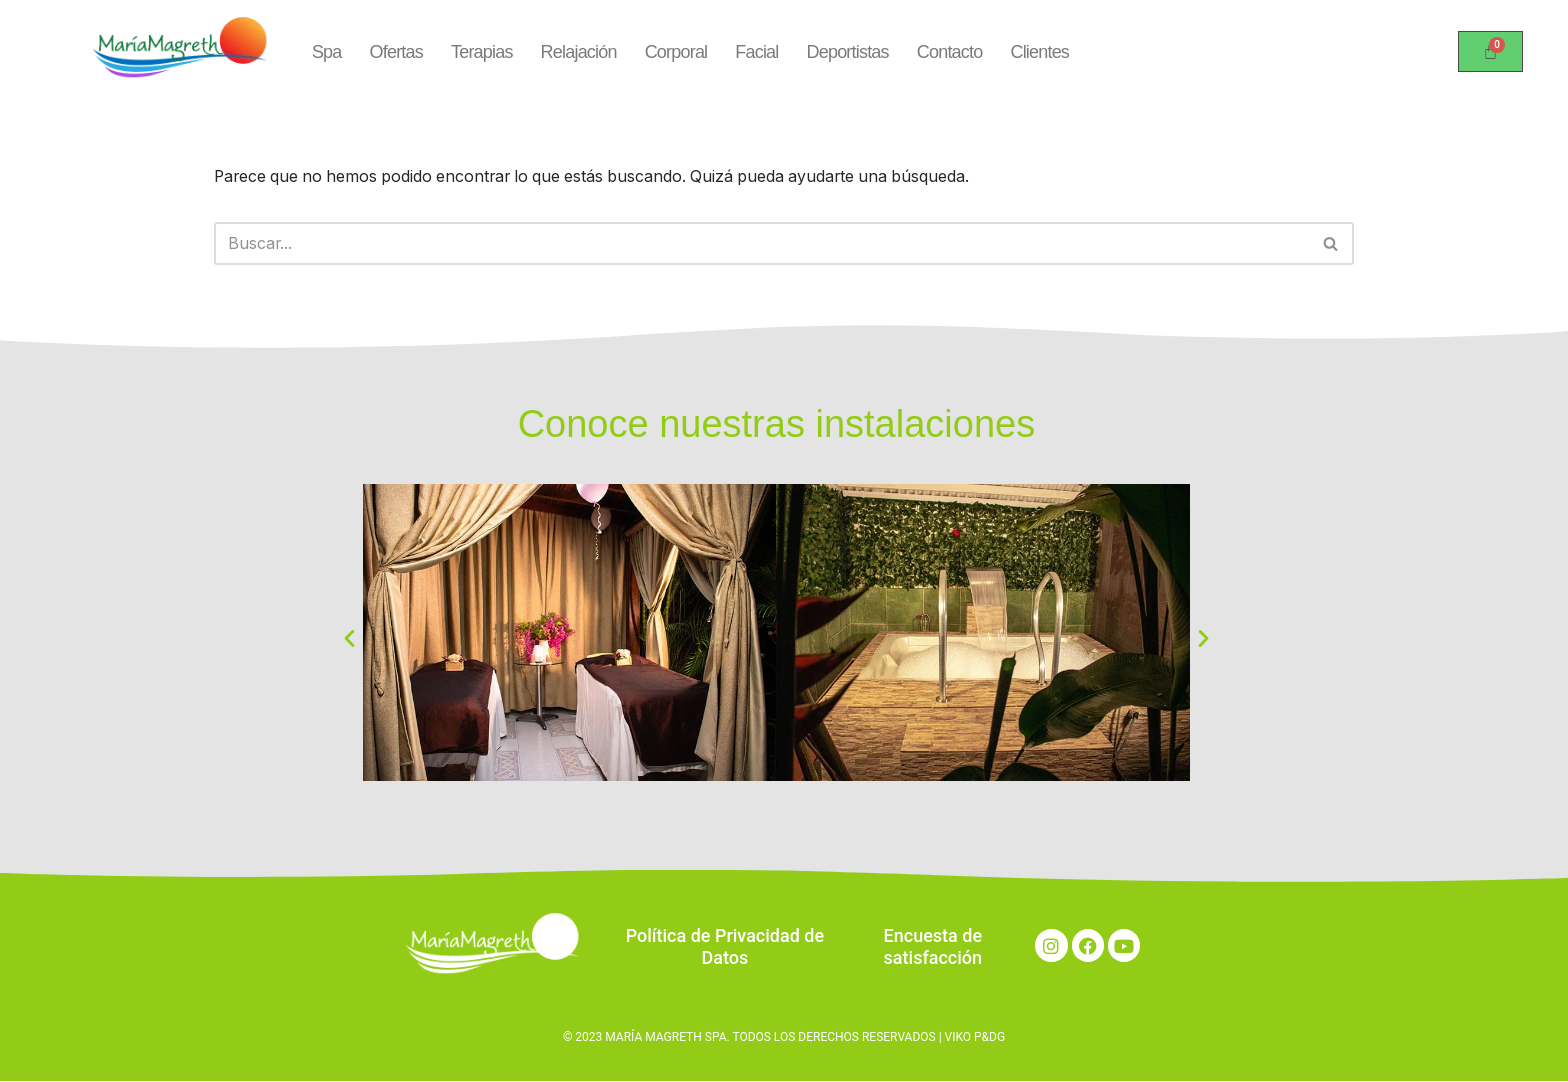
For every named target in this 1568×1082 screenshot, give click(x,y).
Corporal (676, 51)
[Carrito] (1490, 51)
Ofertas (396, 51)
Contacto (950, 51)
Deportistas (848, 51)
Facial (756, 51)
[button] (349, 637)
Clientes (1039, 51)
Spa (327, 51)
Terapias (482, 51)
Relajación (579, 51)
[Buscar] (761, 243)
